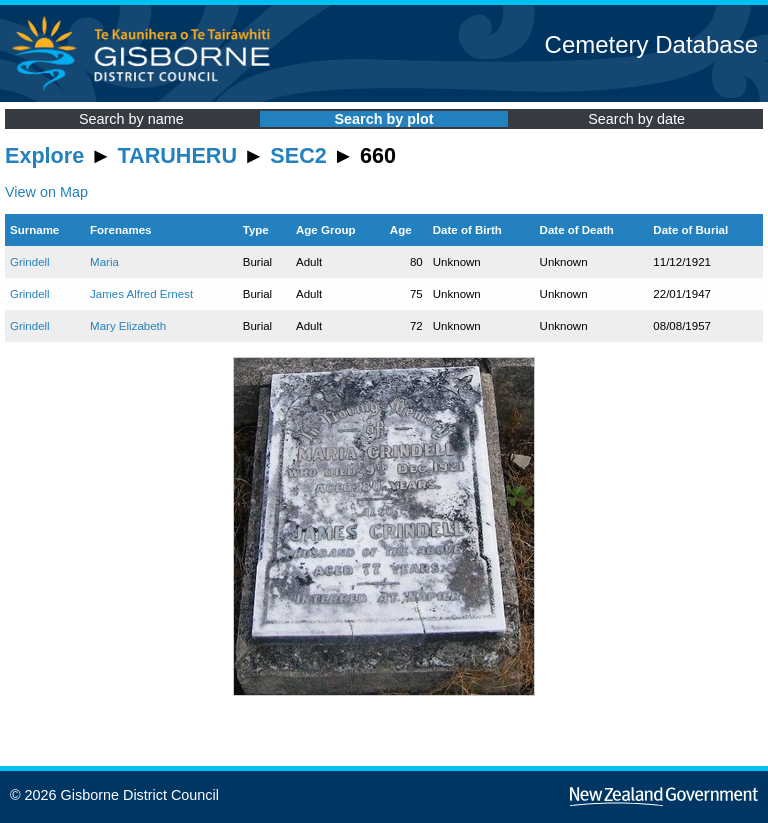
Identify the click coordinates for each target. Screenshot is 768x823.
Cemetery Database (651, 44)
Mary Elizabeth (128, 326)
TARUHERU (177, 155)
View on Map (46, 192)
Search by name (131, 119)
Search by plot (383, 119)
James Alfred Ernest (141, 294)
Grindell (30, 262)
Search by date (636, 119)
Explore (44, 155)
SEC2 (298, 155)
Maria (104, 262)
